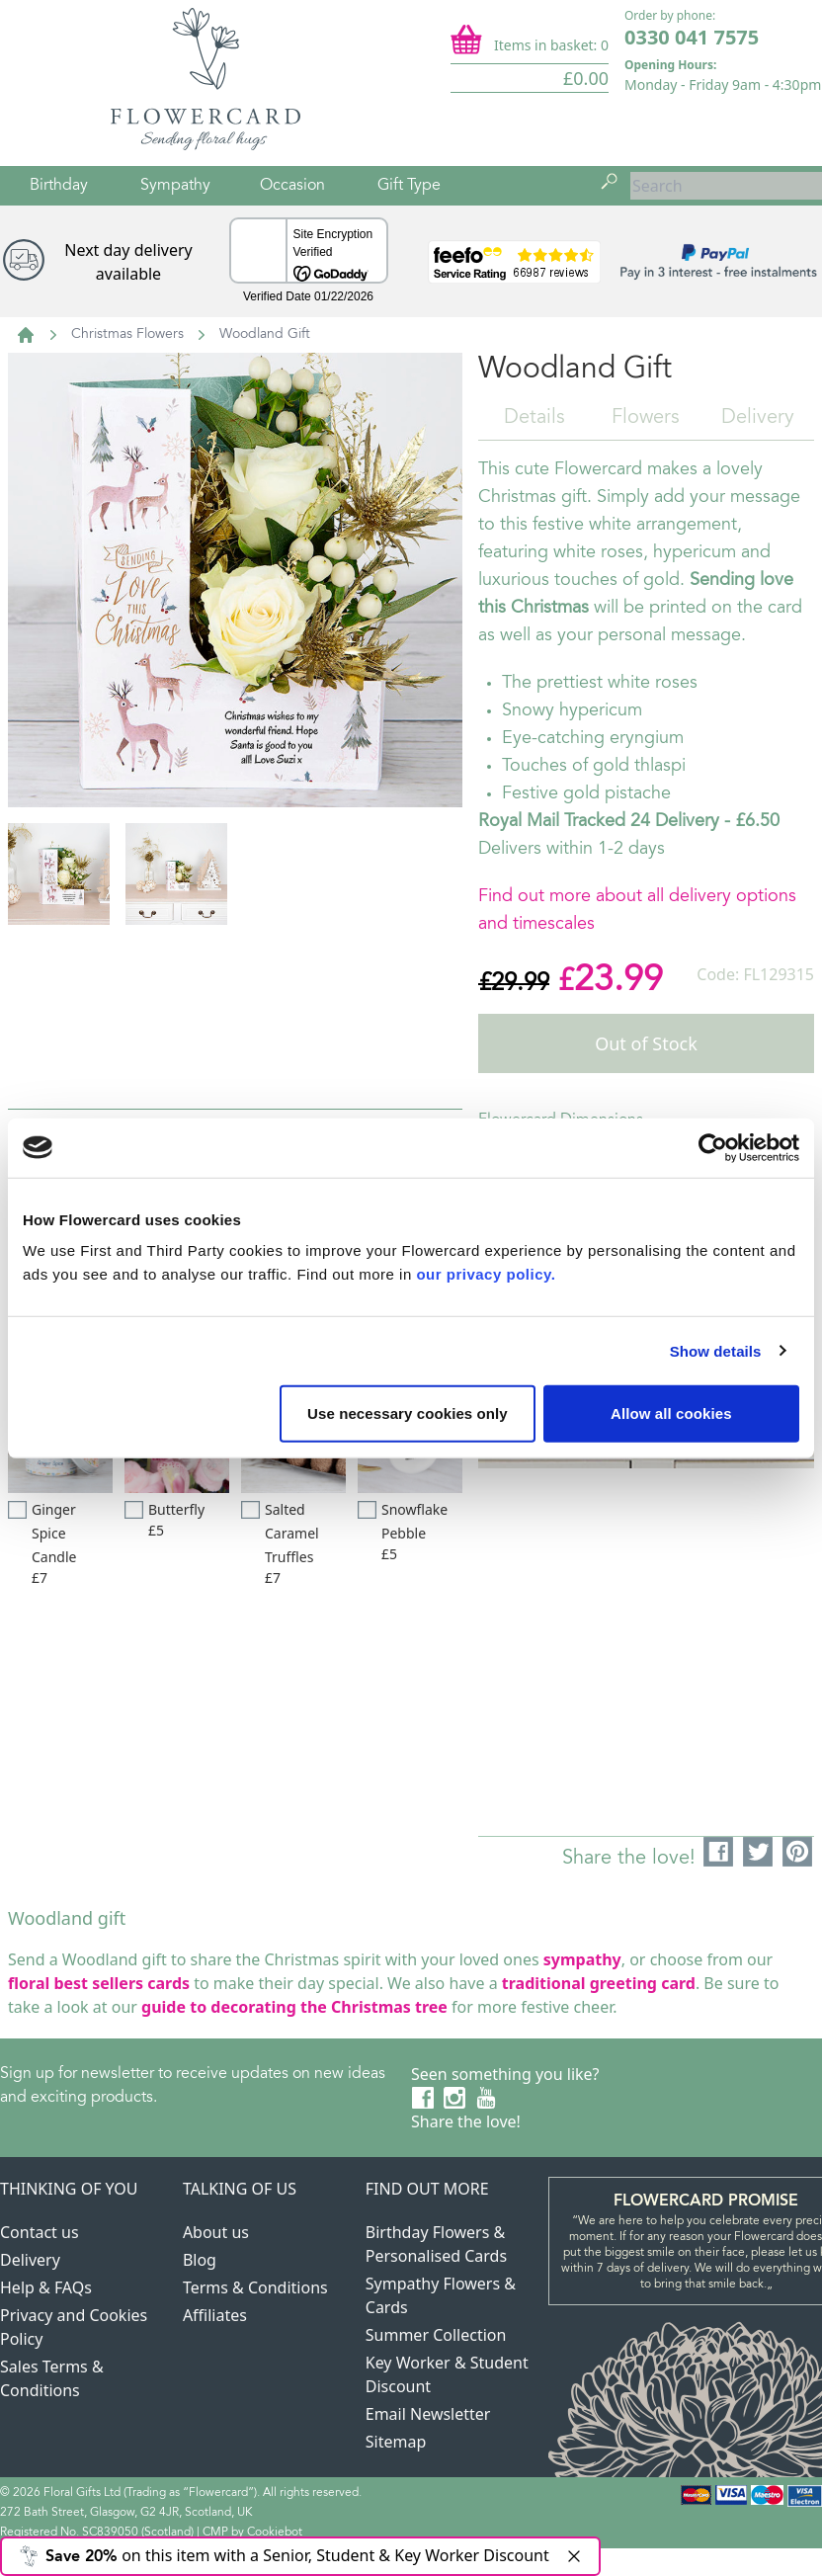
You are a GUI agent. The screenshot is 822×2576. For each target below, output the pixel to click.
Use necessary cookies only (407, 1413)
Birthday (59, 186)
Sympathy (175, 186)
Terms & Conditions (255, 2287)
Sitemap (396, 2441)
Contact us (39, 2232)
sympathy (582, 1959)
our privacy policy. (485, 1274)
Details (534, 418)
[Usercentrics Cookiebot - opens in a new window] (712, 1147)
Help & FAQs (46, 2287)
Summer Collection (436, 2335)
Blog (199, 2260)
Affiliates (215, 2315)
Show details (716, 1350)
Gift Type (409, 186)
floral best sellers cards (99, 1983)
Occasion (292, 186)
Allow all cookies (671, 1413)
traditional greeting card (599, 1983)
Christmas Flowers (127, 335)
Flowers (646, 418)
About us (216, 2232)
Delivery (757, 418)
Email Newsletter (428, 2414)
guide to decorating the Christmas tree (294, 2007)
